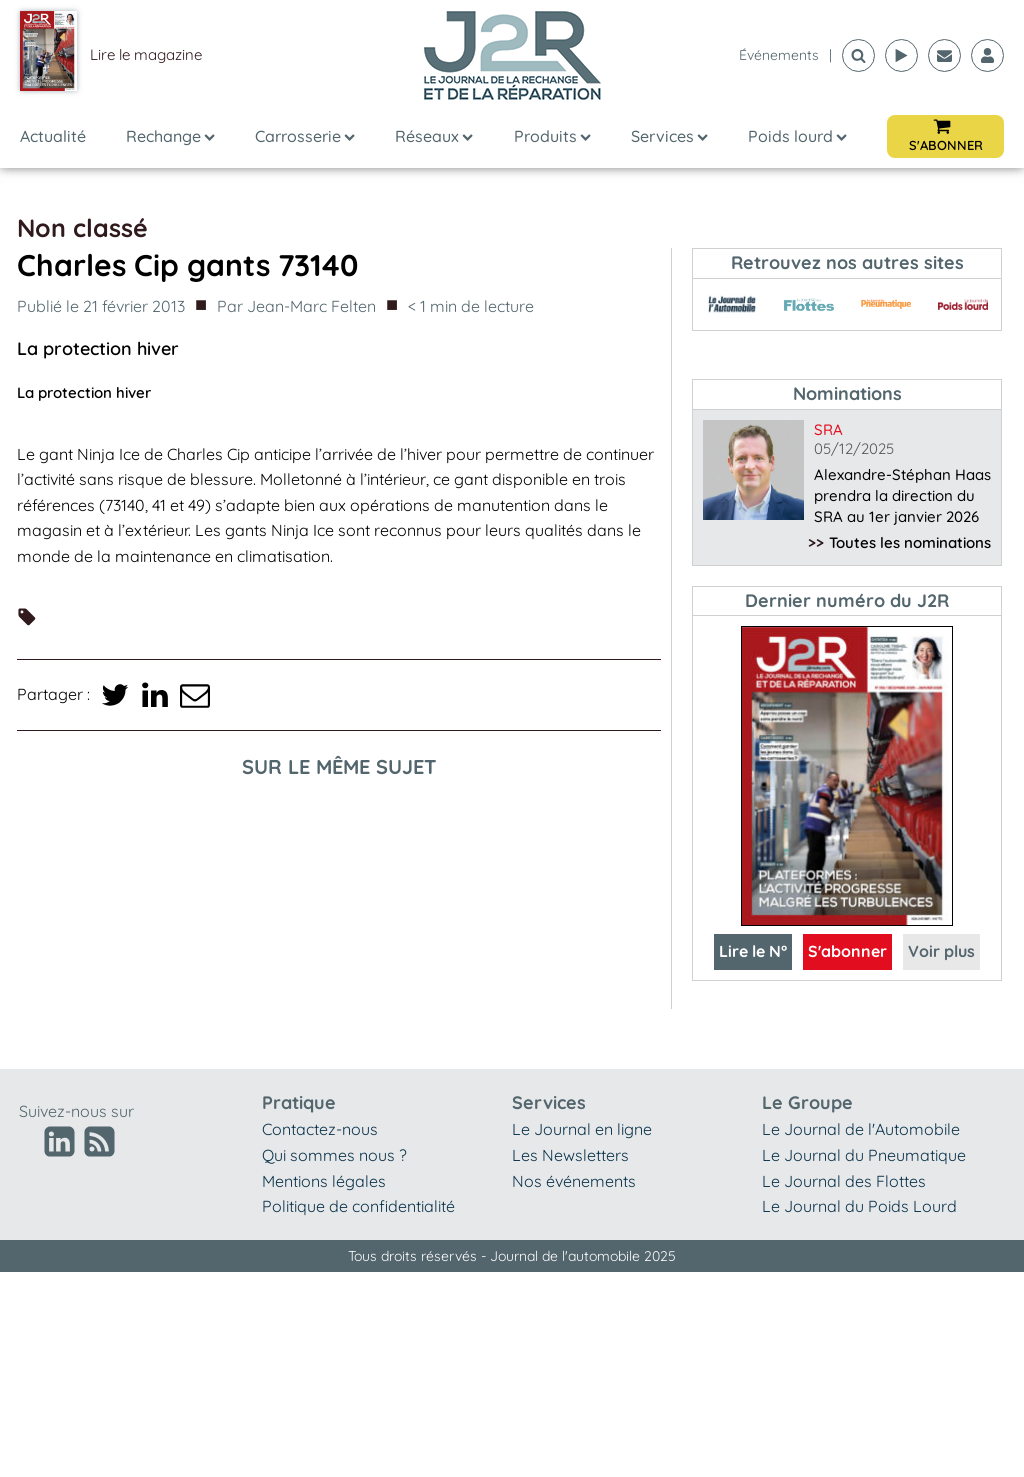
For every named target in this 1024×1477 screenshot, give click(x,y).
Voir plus (941, 951)
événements (779, 55)
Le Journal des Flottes (844, 1181)
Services (669, 136)
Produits (552, 136)
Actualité (53, 136)
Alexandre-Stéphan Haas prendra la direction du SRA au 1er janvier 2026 (902, 495)
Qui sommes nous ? (334, 1155)
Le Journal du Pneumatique (864, 1155)
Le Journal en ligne (582, 1129)
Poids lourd (797, 136)
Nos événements (574, 1181)
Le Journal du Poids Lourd (859, 1206)
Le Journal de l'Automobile (861, 1129)
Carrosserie (305, 136)
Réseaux (434, 136)
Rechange (170, 136)
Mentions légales (324, 1181)
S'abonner (847, 951)
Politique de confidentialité (358, 1206)
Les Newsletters (570, 1155)
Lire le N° (753, 951)
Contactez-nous (320, 1129)
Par (296, 307)
